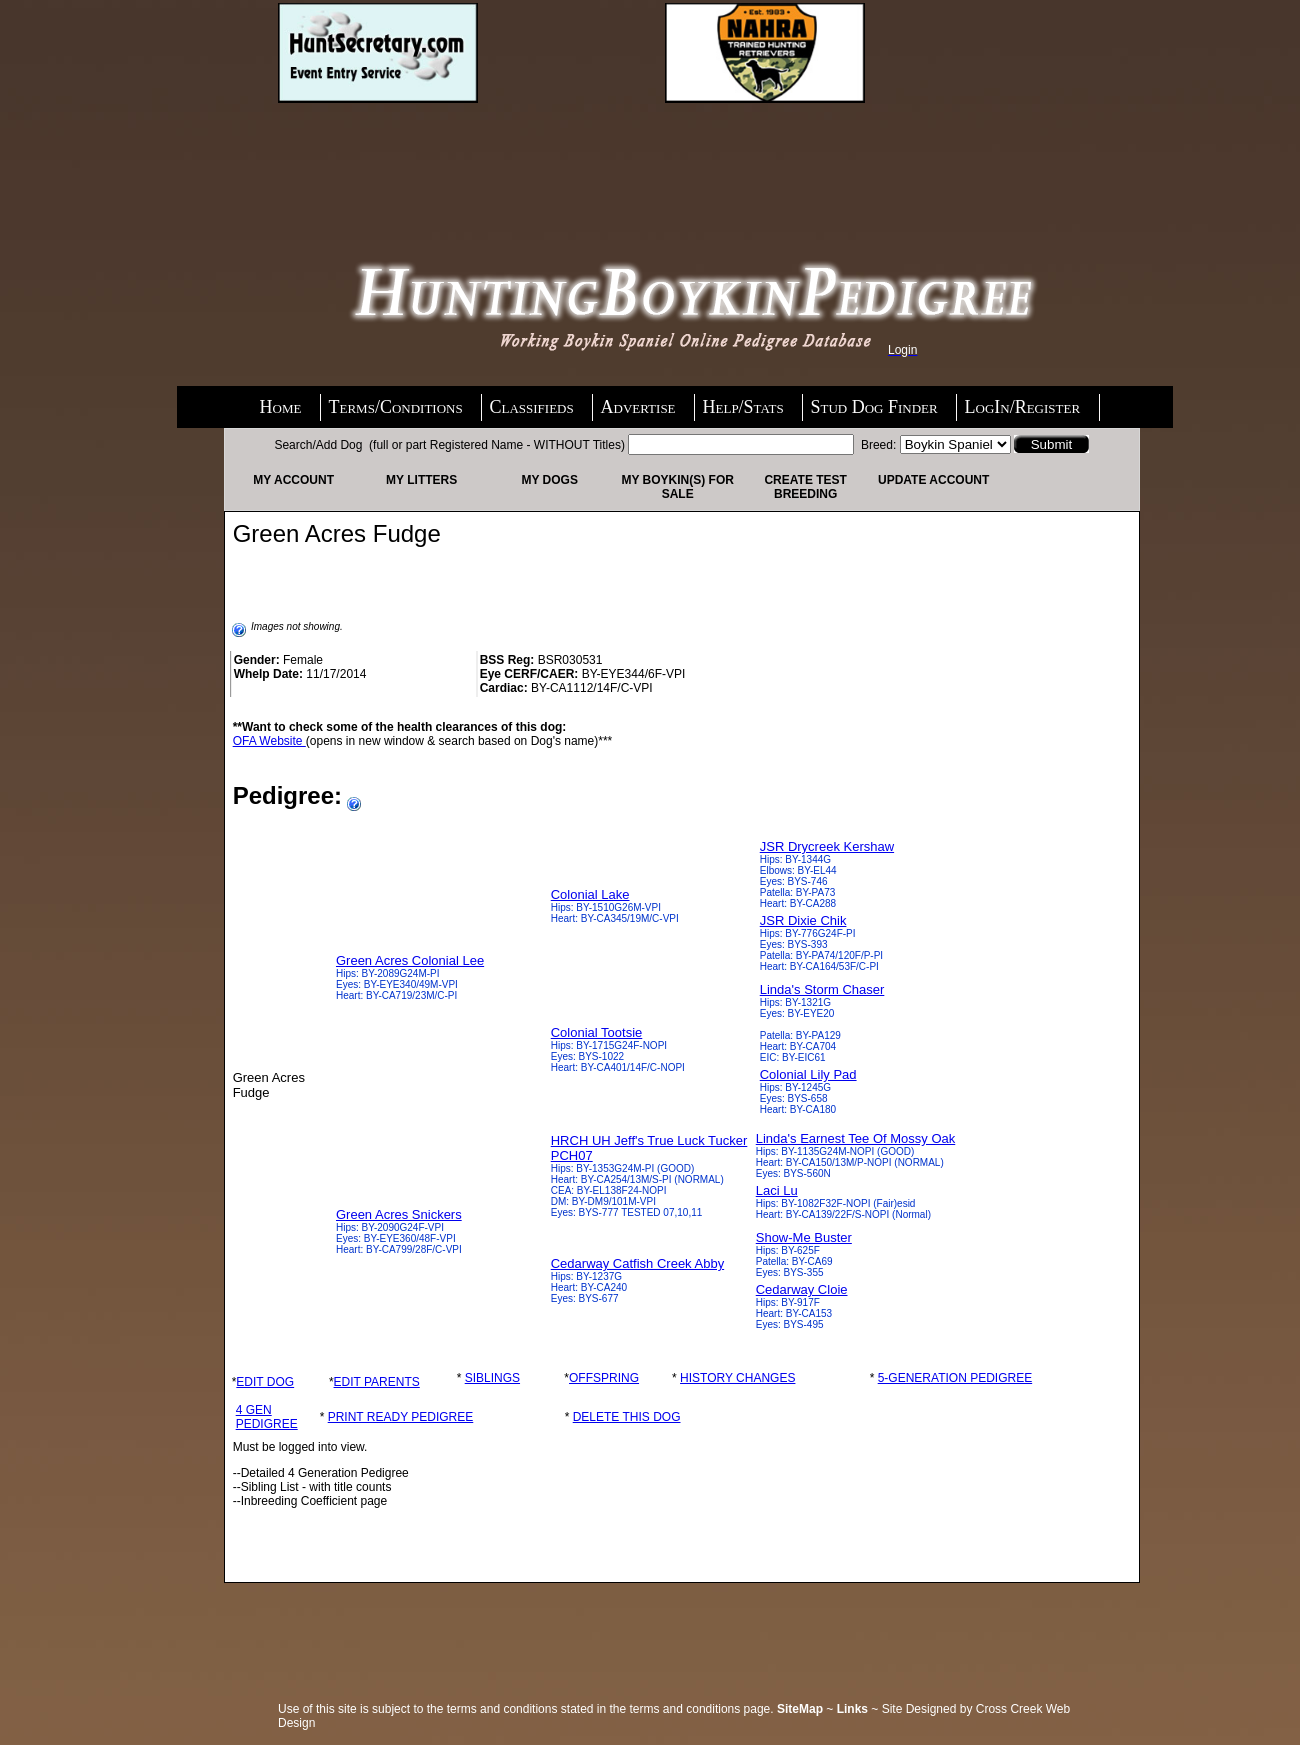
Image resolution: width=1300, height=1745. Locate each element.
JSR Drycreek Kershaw (827, 846)
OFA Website (269, 741)
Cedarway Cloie (802, 1289)
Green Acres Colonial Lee (410, 960)
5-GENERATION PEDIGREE (955, 1378)
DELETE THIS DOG (627, 1417)
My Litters (421, 480)
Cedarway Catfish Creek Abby (637, 1263)
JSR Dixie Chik (803, 920)
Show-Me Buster (804, 1237)
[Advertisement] (438, 157)
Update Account (933, 480)
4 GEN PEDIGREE (267, 1417)
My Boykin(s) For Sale (677, 487)
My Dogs (549, 480)
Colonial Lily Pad (808, 1074)
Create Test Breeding (805, 487)
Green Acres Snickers (399, 1214)
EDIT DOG (265, 1382)
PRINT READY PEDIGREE (401, 1417)
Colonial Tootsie (597, 1032)
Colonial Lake (590, 894)
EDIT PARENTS (377, 1382)
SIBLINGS (492, 1378)
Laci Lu (777, 1190)
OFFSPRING (604, 1378)
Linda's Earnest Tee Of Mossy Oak (856, 1138)
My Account (293, 480)
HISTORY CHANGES (737, 1378)
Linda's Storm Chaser (822, 989)
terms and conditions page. (702, 1709)
